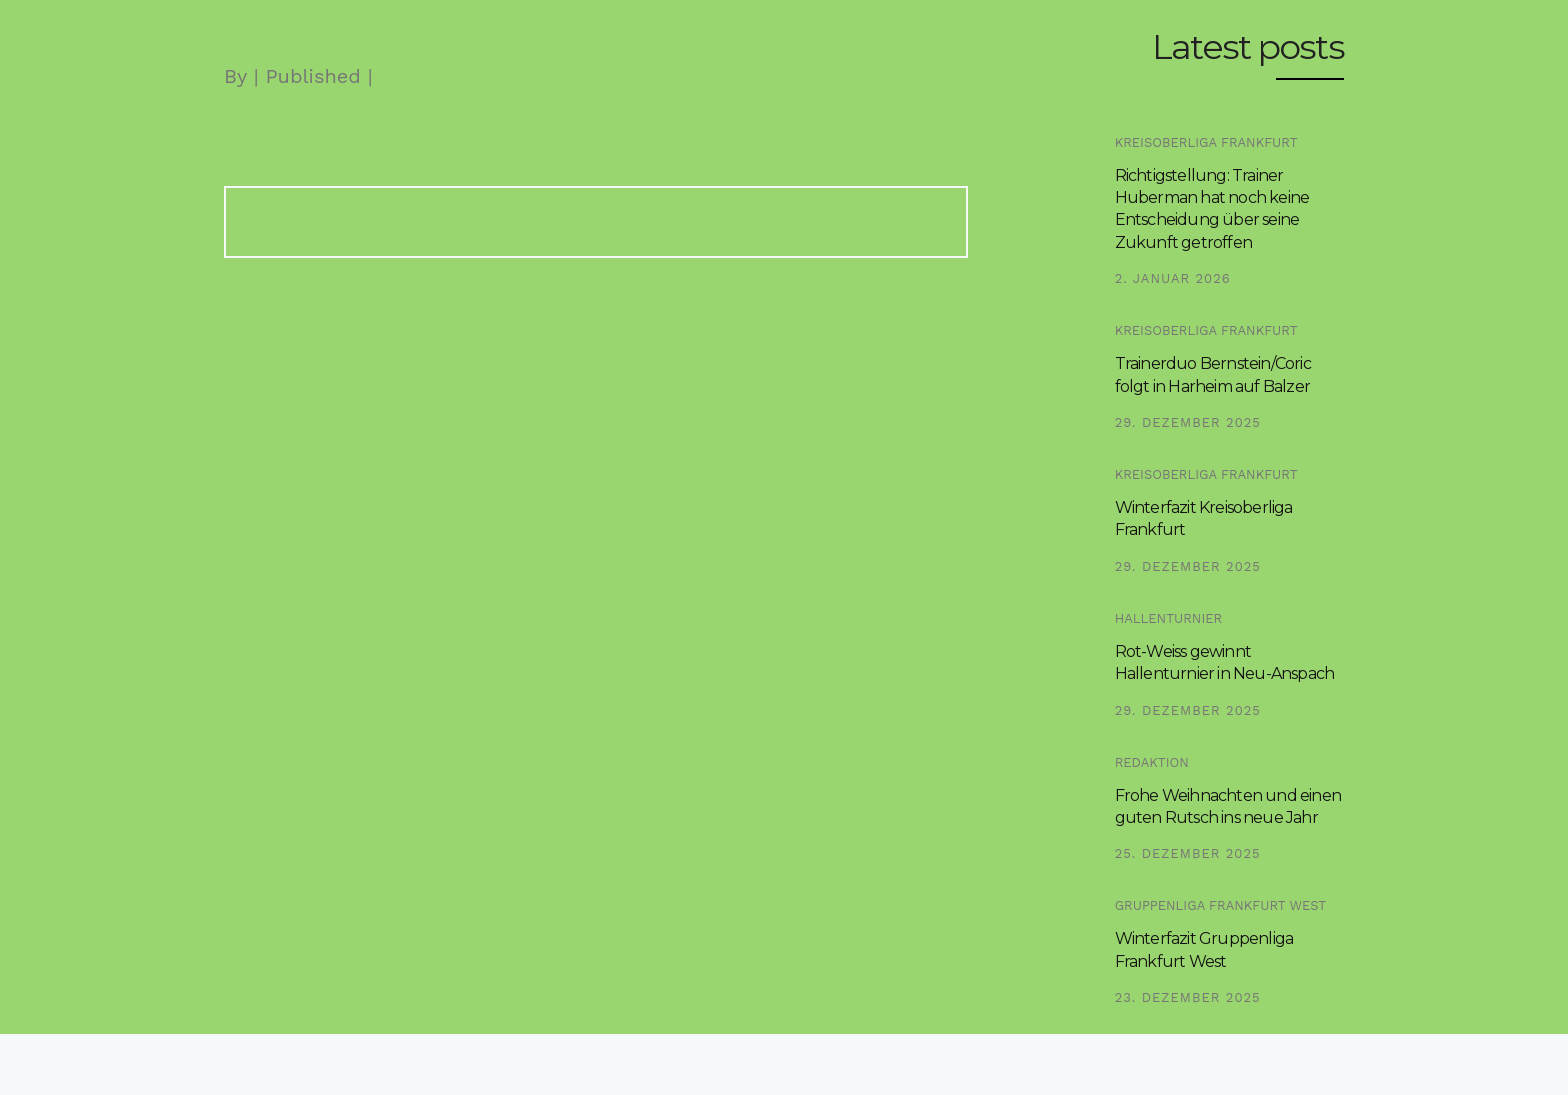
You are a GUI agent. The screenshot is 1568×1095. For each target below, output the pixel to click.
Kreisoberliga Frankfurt (1206, 142)
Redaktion (1152, 762)
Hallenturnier (1169, 618)
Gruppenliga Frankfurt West (1220, 905)
